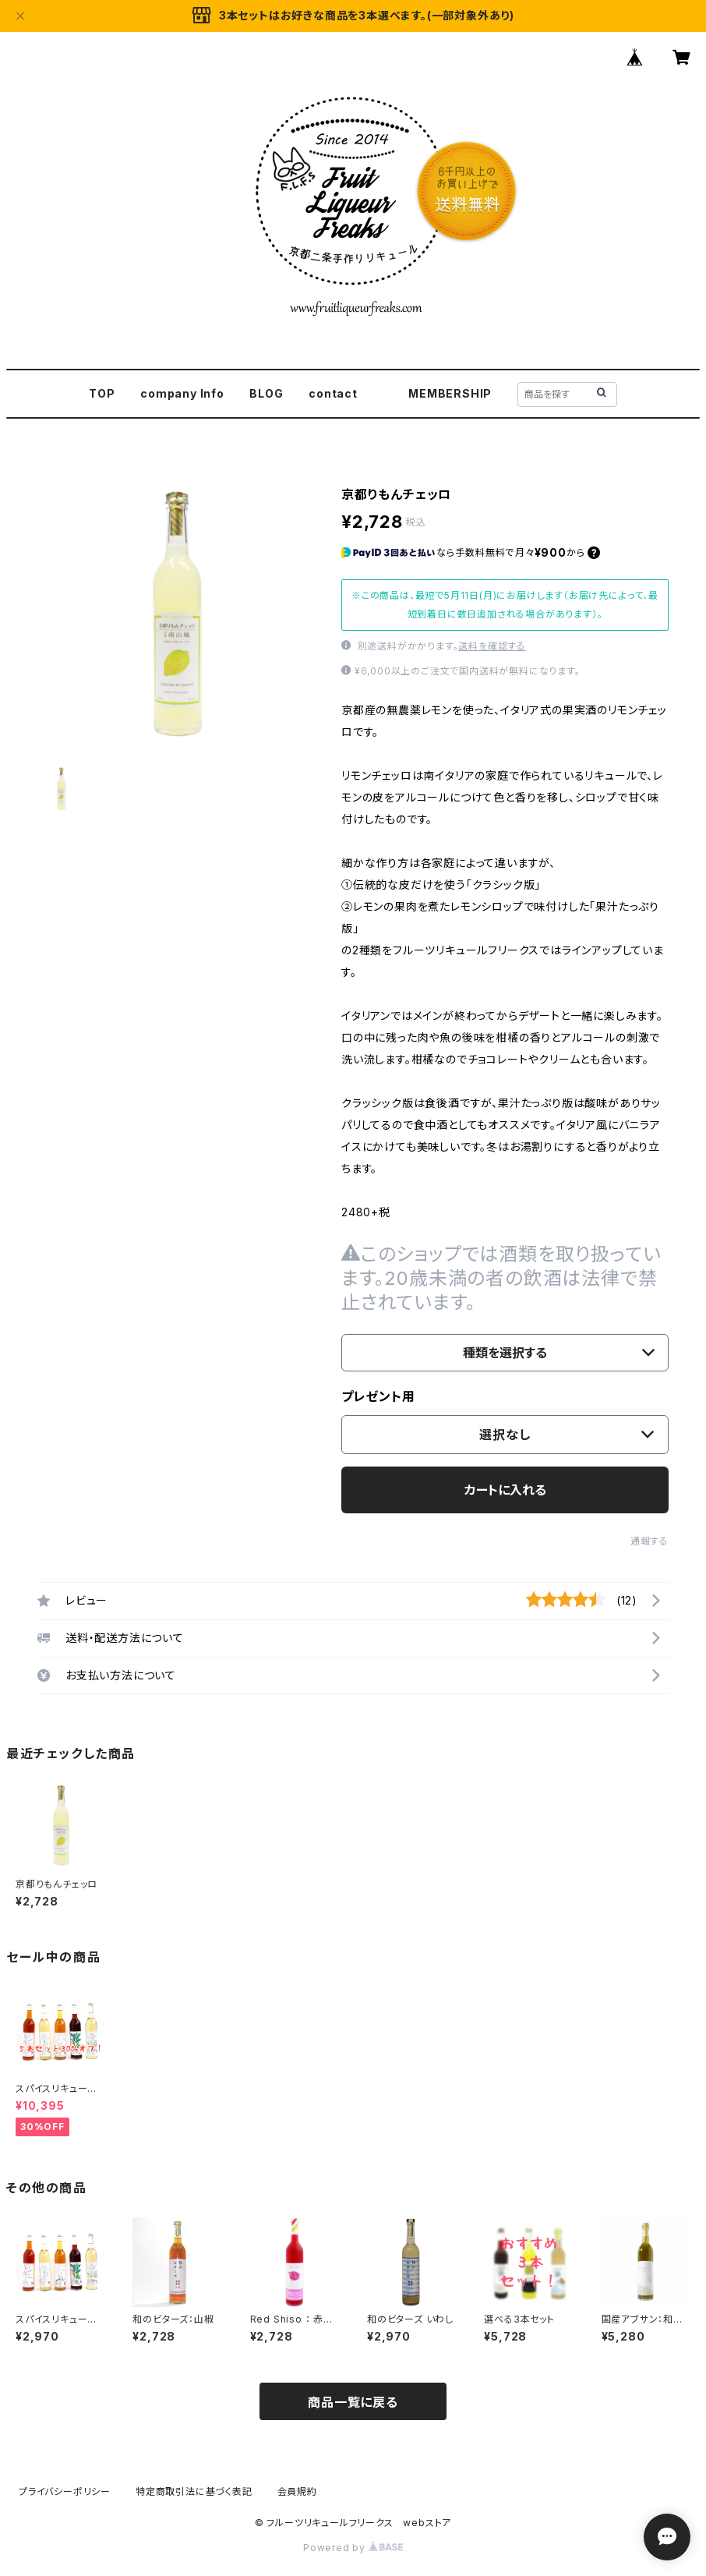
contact (333, 393)
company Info (182, 393)
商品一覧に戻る (353, 2402)
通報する (649, 1541)
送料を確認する (492, 646)
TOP (102, 393)
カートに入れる (505, 1490)
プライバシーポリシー (65, 2491)
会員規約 (297, 2491)
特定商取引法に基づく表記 (194, 2491)
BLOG (266, 393)
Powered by (353, 2547)
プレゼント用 (378, 1396)
